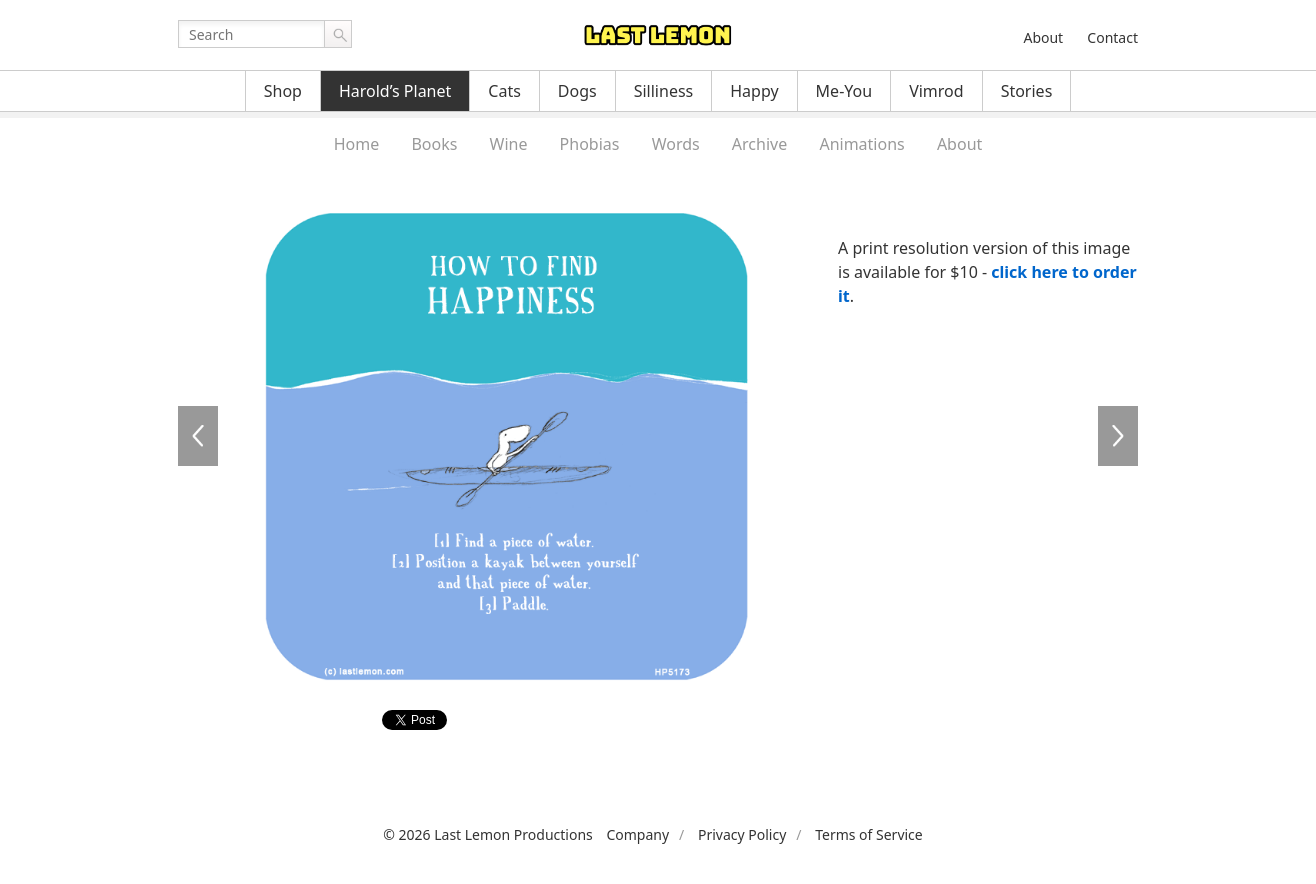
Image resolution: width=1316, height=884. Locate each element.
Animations (861, 144)
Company (637, 834)
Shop (283, 91)
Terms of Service (869, 834)
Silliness (664, 91)
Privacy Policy (742, 834)
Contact (1112, 37)
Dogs (577, 91)
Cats (504, 91)
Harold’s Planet (395, 91)
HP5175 (198, 436)
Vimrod (936, 91)
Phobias (590, 144)
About (1043, 37)
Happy (754, 91)
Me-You (844, 91)
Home (357, 144)
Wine (509, 144)
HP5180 (1118, 436)
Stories (1027, 91)
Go (338, 34)
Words (676, 144)
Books (434, 144)
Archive (759, 144)
